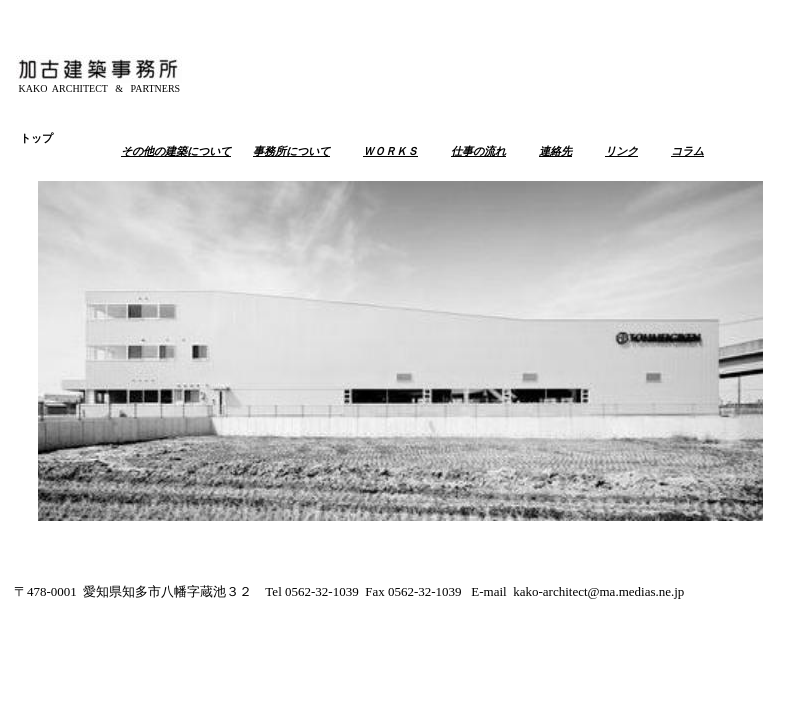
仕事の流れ (478, 151)
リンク (621, 151)
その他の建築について (176, 151)
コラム (687, 151)
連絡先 (555, 151)
